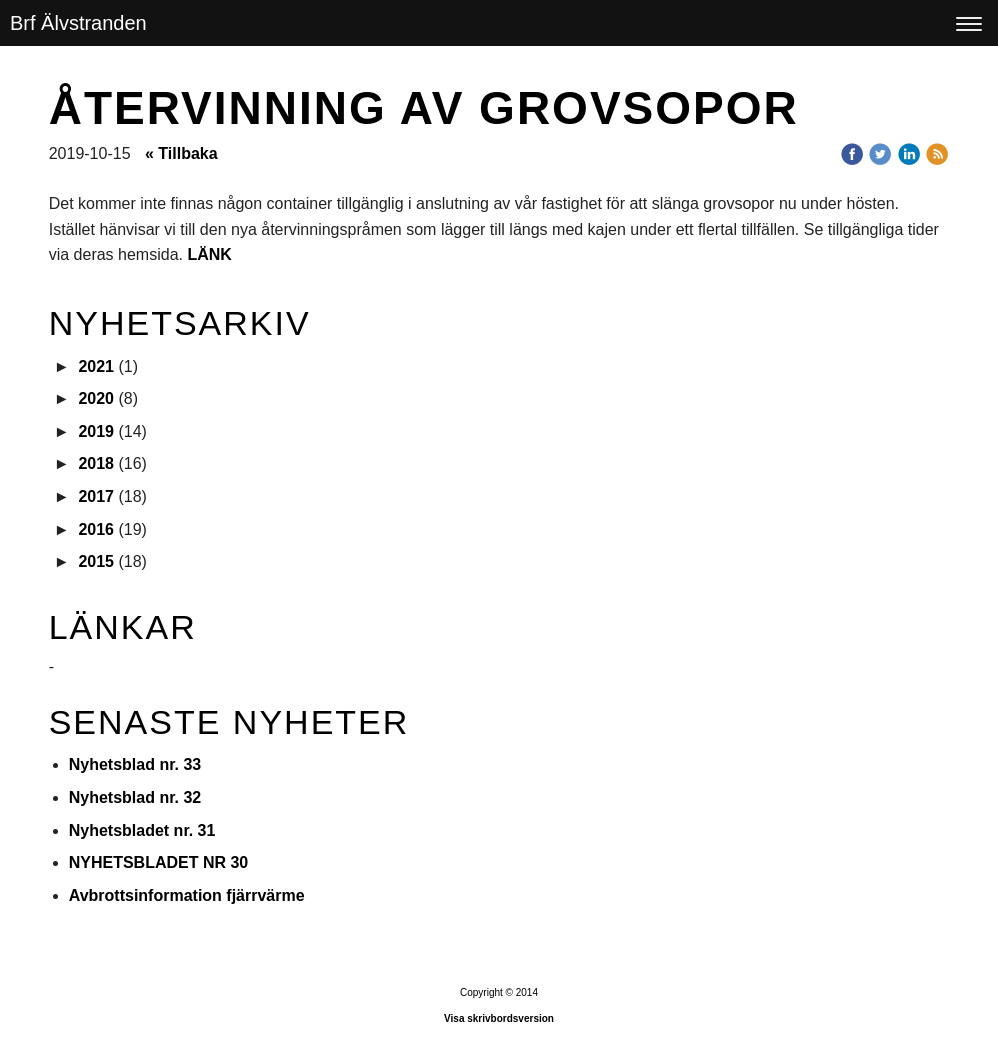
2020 (96, 398)
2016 (96, 529)
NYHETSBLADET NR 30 (159, 862)
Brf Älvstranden (78, 23)
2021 (96, 366)
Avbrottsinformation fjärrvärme (187, 895)
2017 (96, 496)
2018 (96, 463)
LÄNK (209, 254)
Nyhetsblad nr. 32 (135, 797)
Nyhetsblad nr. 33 (135, 764)
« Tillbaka (181, 153)
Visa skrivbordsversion (499, 1018)
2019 (96, 431)
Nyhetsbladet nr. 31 (142, 830)
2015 (96, 561)
